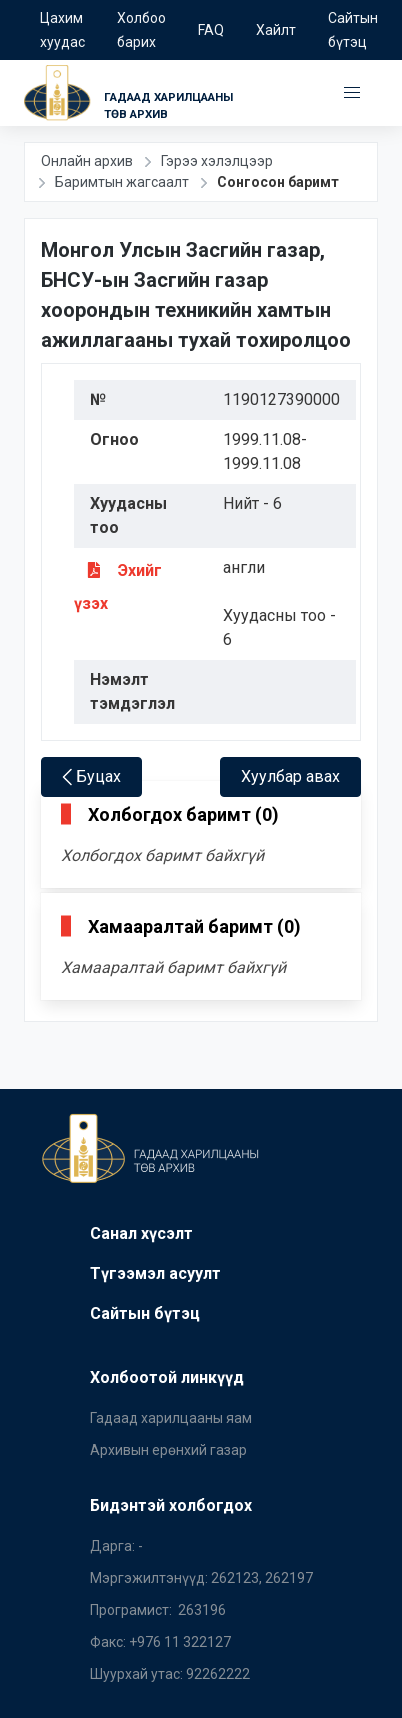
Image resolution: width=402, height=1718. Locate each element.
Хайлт (276, 30)
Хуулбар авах (290, 776)
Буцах (91, 776)
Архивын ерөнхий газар (168, 1450)
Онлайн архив (87, 161)
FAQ (211, 30)
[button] (352, 93)
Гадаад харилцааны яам (171, 1418)
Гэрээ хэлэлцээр (217, 161)
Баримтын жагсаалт (122, 182)
